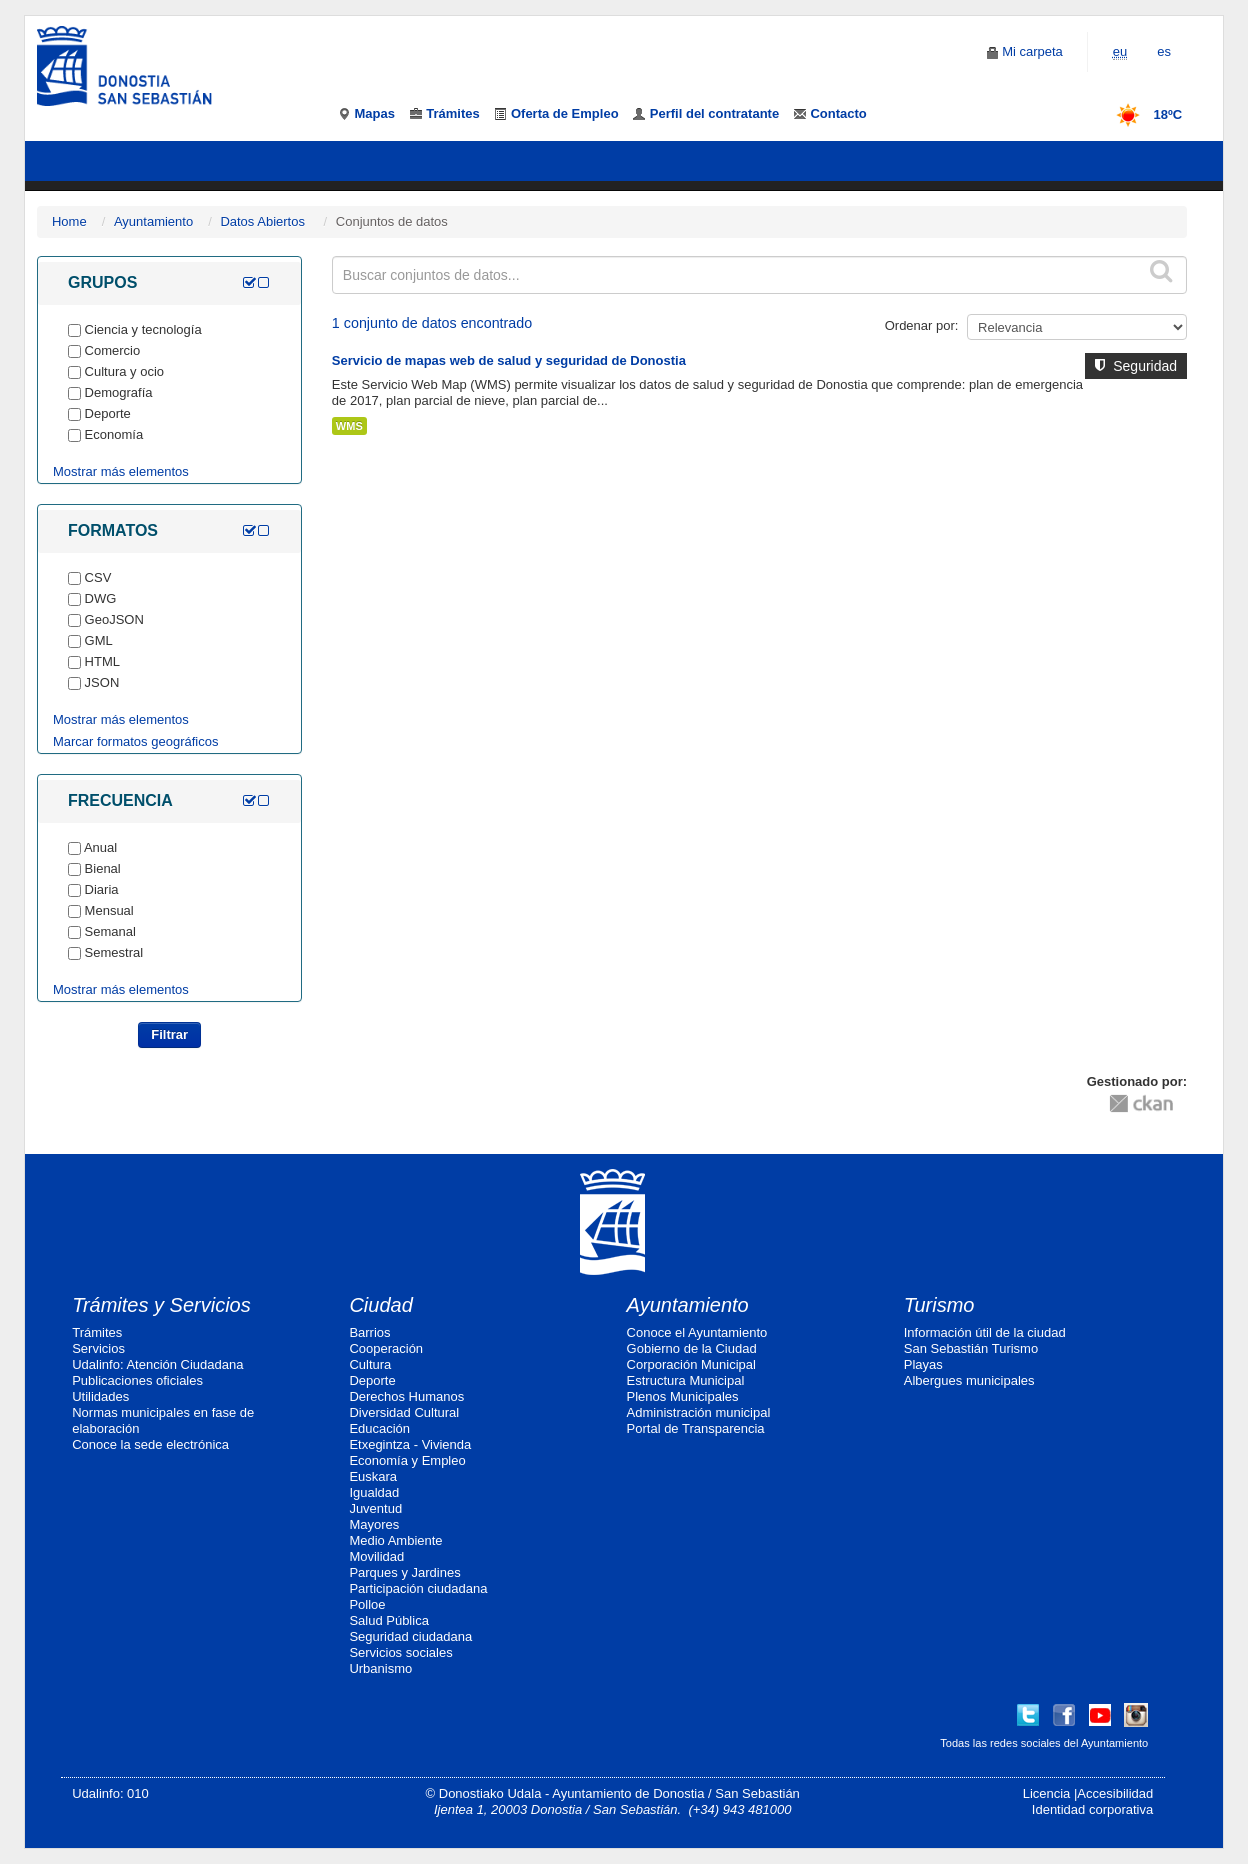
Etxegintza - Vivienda (410, 1444)
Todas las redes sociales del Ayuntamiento (1044, 1743)
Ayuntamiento (153, 221)
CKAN (1141, 1102)
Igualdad (374, 1492)
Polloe (367, 1604)
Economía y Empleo (407, 1460)
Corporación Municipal (691, 1364)
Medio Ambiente (395, 1540)
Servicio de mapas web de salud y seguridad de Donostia (509, 360)
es (1164, 51)
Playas (923, 1364)
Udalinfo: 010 (110, 1793)
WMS (349, 426)
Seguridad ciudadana (410, 1636)
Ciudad (380, 1305)
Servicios (98, 1348)
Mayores (374, 1524)
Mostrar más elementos (121, 471)
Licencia (1047, 1793)
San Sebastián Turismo (971, 1348)
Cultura (370, 1364)
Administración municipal (699, 1412)
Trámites (97, 1332)
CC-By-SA (1007, 1096)
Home (69, 221)
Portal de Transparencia (696, 1428)
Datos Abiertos (262, 221)
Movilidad (376, 1556)
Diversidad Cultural (404, 1412)
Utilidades (100, 1396)
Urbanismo (380, 1668)
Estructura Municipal (686, 1380)
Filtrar (169, 1034)
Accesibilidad (1115, 1793)
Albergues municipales (969, 1380)
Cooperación (386, 1348)
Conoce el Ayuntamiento (697, 1332)
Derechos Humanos (406, 1396)
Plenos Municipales (683, 1396)
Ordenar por (920, 325)
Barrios (369, 1332)
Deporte (372, 1380)
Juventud (375, 1508)
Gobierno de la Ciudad (692, 1348)
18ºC (1142, 114)
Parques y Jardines (404, 1572)
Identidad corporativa (1092, 1809)
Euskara (373, 1476)
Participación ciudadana (418, 1588)
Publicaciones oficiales (137, 1380)
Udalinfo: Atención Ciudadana (157, 1364)
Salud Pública (389, 1620)
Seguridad (1136, 366)
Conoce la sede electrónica (150, 1444)
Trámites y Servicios (161, 1305)
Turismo (939, 1305)
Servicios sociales (400, 1652)
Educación (379, 1428)
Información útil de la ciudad (985, 1332)
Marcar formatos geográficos (135, 741)
